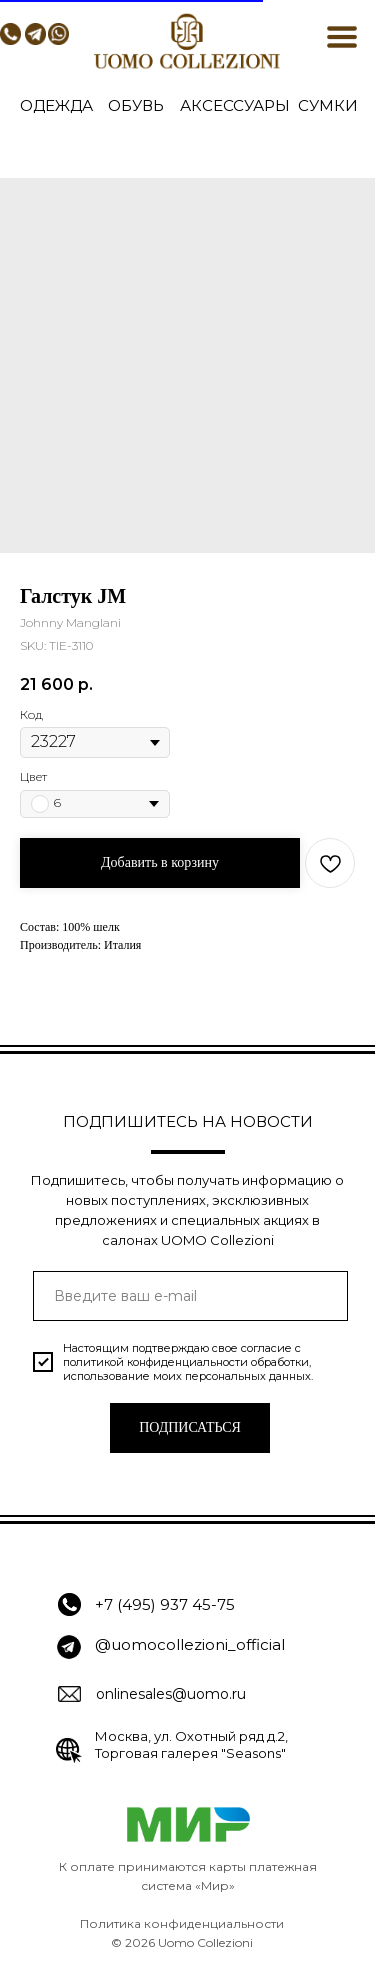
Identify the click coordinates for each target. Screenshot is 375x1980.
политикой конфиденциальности (155, 1362)
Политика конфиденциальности (182, 1923)
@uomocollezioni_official (190, 1644)
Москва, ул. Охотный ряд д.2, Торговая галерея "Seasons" (191, 1744)
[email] (190, 1296)
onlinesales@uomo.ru (171, 1694)
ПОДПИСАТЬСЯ (190, 1427)
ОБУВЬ (136, 105)
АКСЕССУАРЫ (235, 105)
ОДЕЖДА (56, 105)
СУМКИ (328, 105)
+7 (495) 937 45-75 (165, 1604)
